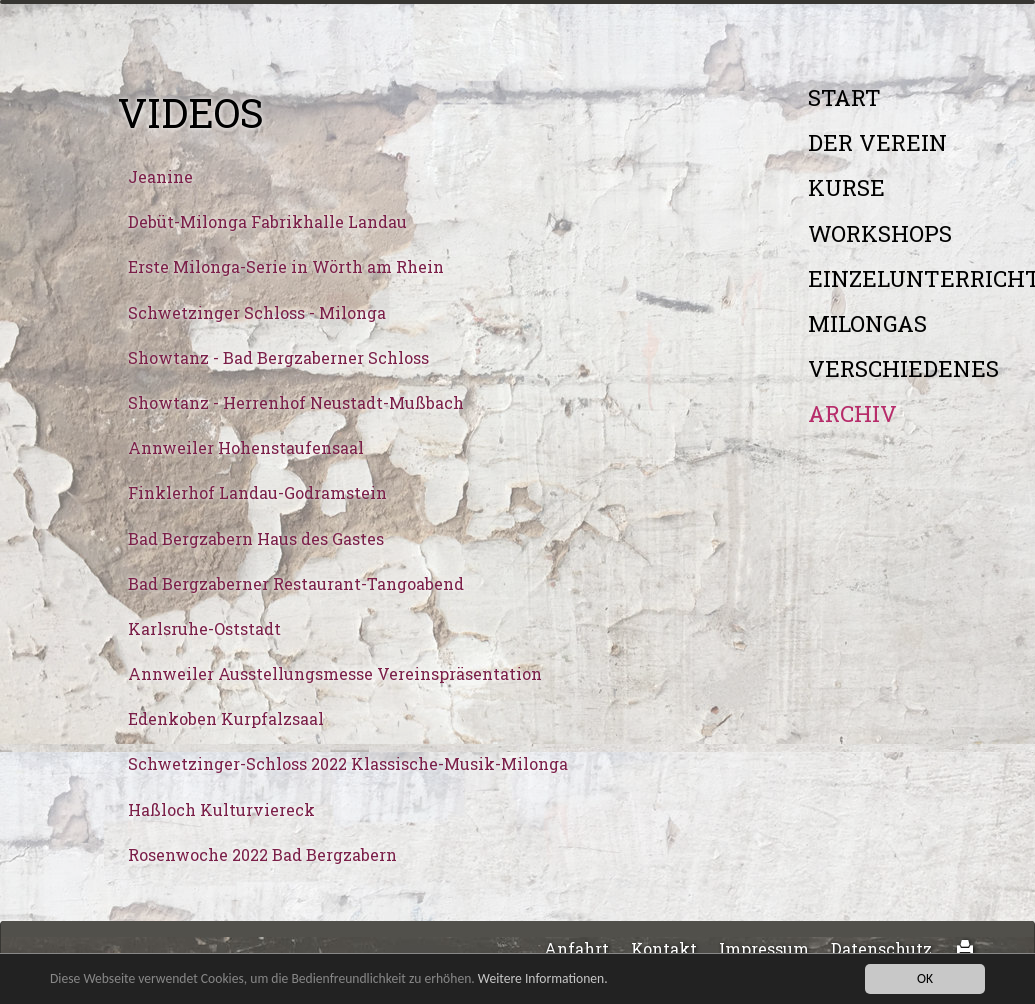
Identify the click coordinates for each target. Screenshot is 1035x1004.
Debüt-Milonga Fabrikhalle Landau (267, 221)
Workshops (880, 233)
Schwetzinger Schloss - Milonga (257, 312)
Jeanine (160, 176)
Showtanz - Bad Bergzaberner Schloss (278, 357)
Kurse (846, 187)
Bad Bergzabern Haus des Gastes (256, 538)
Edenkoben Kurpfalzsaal (226, 718)
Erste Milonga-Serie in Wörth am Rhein (286, 266)
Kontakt (664, 948)
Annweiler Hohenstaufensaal (246, 447)
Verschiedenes (898, 368)
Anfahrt (576, 948)
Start (844, 97)
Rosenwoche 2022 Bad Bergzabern (262, 854)
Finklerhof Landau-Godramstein (257, 492)
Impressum (764, 948)
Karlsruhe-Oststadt (204, 628)
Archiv (852, 413)
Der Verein (877, 142)
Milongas (867, 323)
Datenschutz (881, 948)
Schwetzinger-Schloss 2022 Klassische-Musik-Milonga (348, 763)
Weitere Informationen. (543, 979)
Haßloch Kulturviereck (221, 809)
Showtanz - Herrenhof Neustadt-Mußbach (296, 402)
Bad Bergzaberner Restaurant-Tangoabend (296, 583)
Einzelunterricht (898, 278)
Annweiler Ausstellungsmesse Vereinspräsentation (335, 673)
